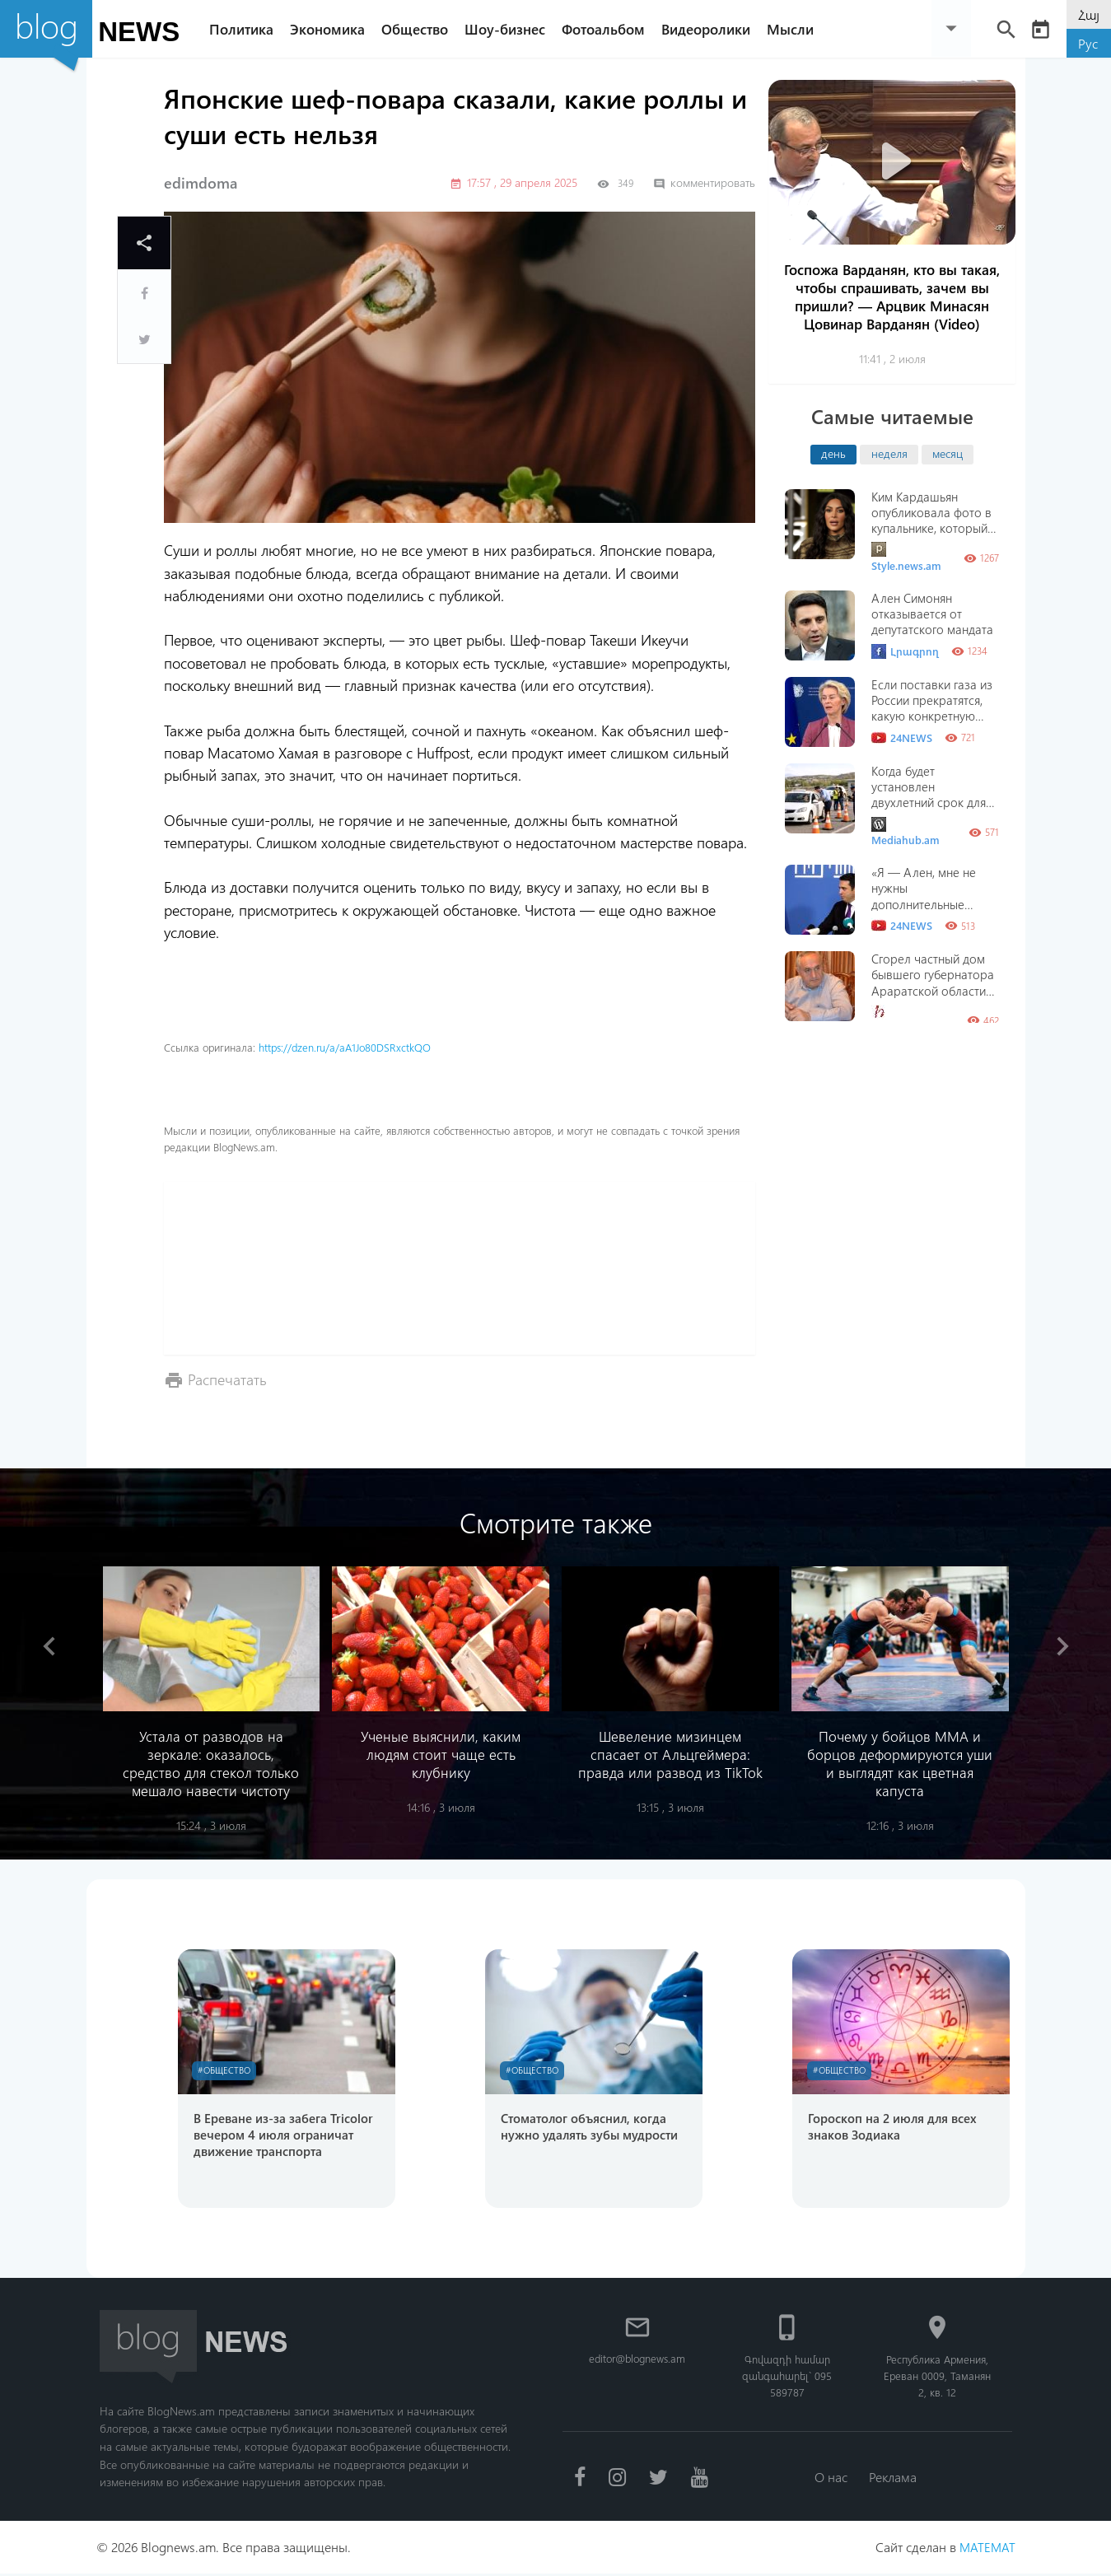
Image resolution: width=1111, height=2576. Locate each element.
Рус (1088, 43)
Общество (418, 29)
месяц (947, 453)
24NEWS (901, 737)
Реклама (893, 2479)
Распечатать (227, 1379)
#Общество (226, 2071)
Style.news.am (906, 557)
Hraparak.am (903, 1020)
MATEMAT (986, 2549)
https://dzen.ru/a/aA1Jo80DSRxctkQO (345, 1047)
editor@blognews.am (637, 2361)
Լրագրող (905, 651)
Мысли (794, 29)
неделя (889, 453)
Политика (245, 29)
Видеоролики (709, 29)
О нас (830, 2479)
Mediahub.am (905, 832)
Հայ (1088, 14)
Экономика (331, 29)
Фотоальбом (607, 29)
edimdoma (200, 183)
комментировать (704, 182)
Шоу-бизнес (509, 29)
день (833, 453)
